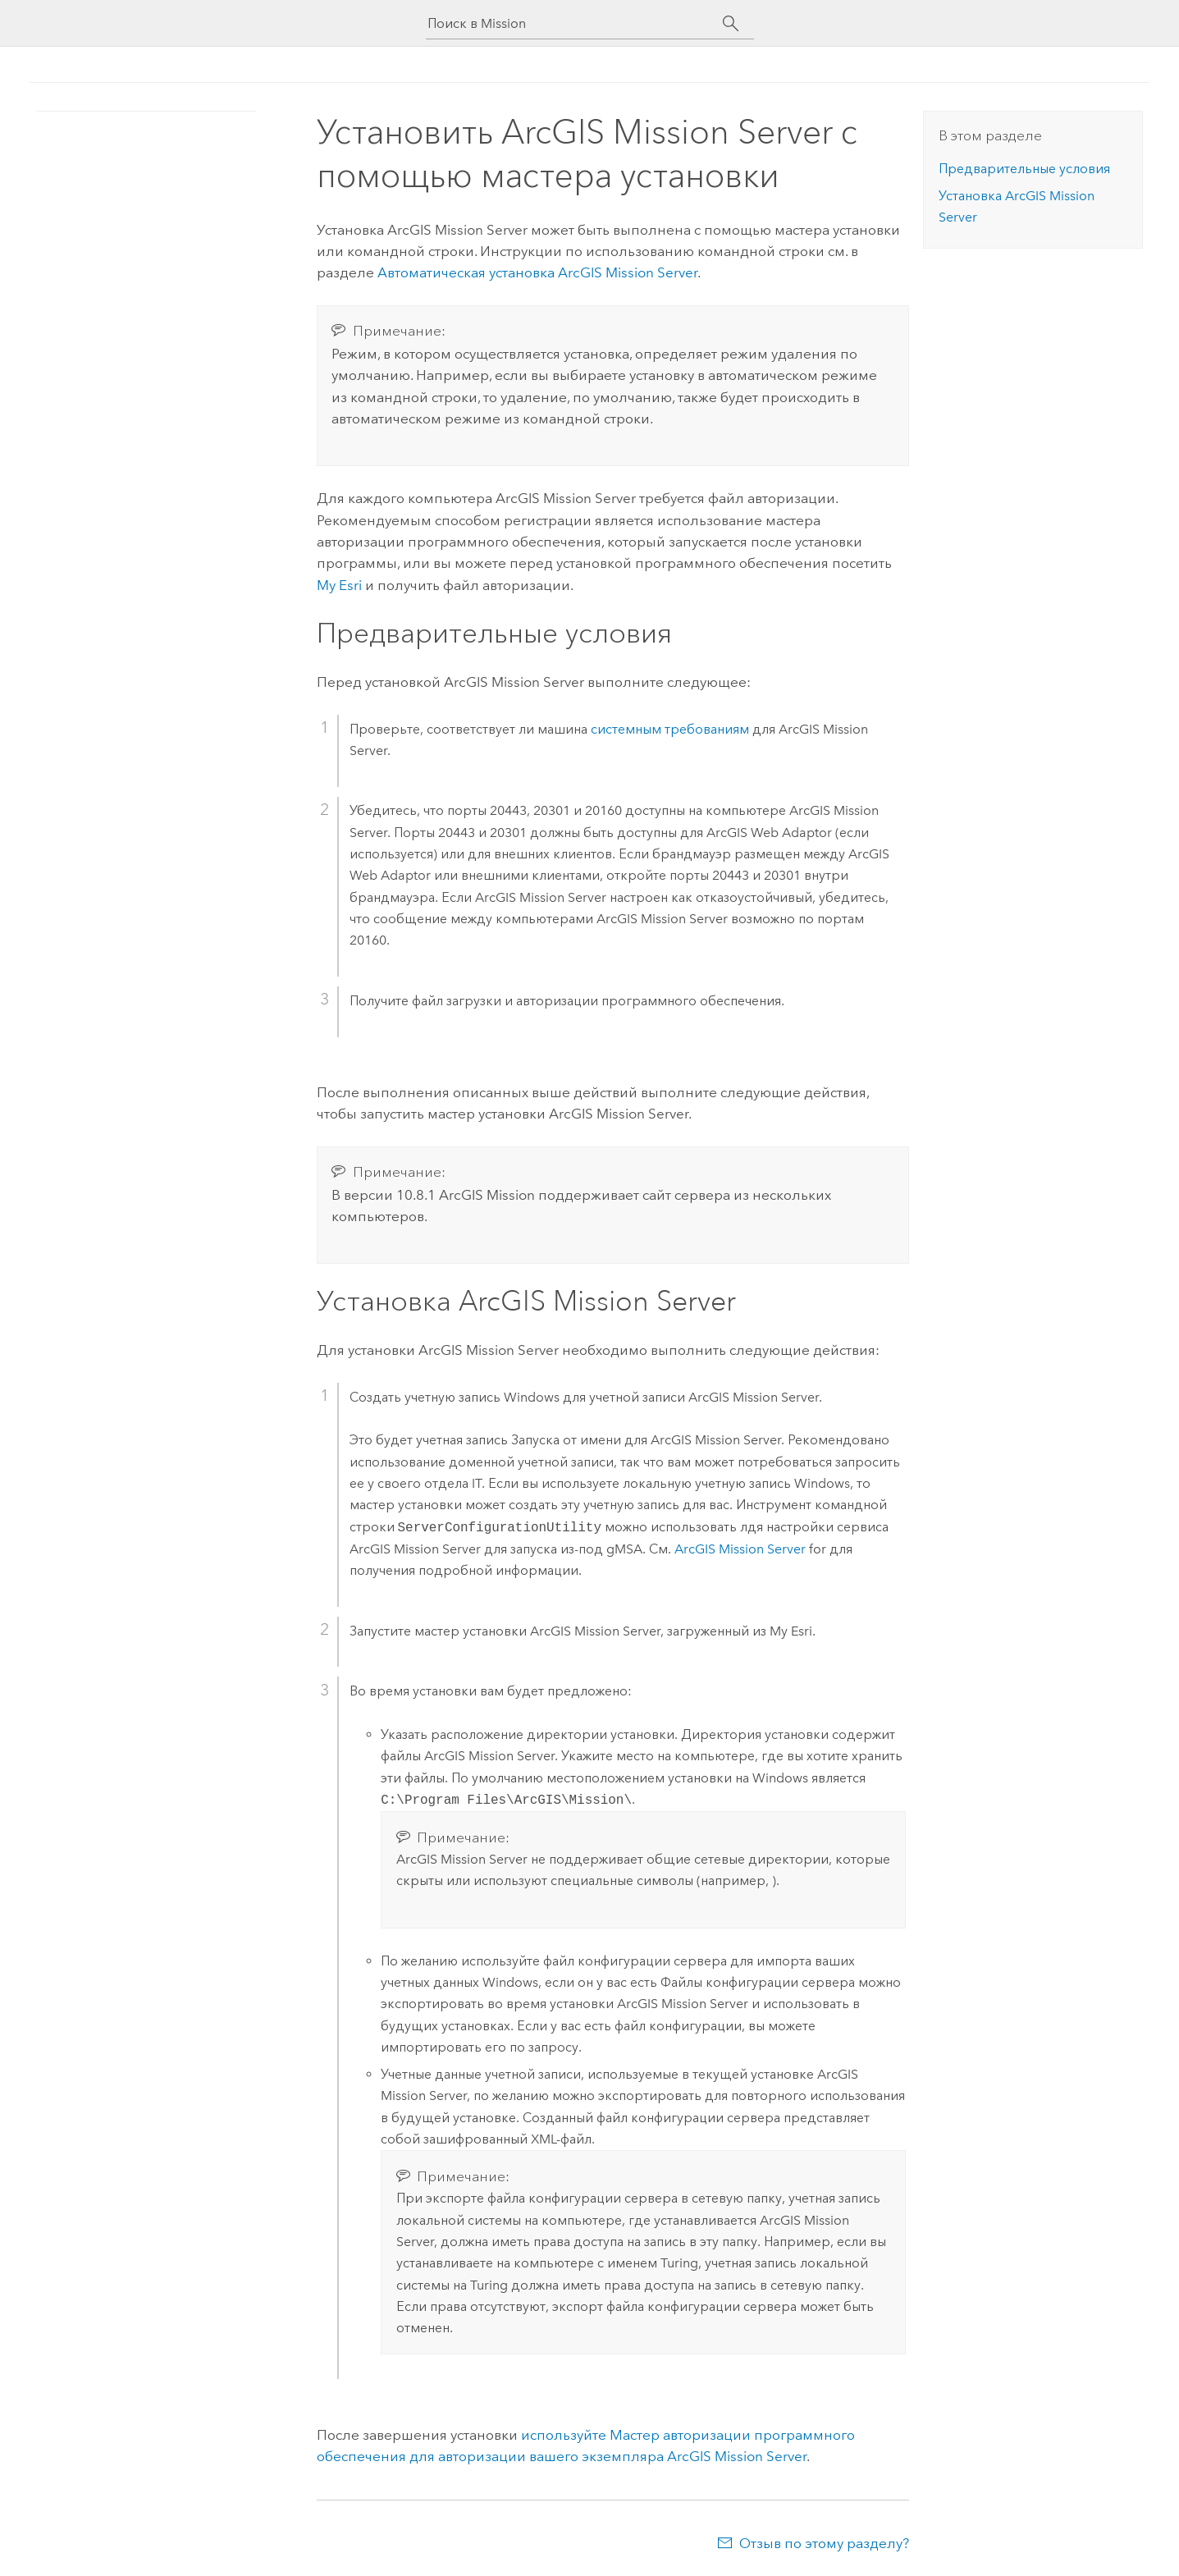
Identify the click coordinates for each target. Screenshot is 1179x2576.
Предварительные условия (1024, 168)
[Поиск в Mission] (575, 23)
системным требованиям (670, 729)
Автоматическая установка (537, 272)
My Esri (339, 585)
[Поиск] (731, 24)
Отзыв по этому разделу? (824, 2543)
